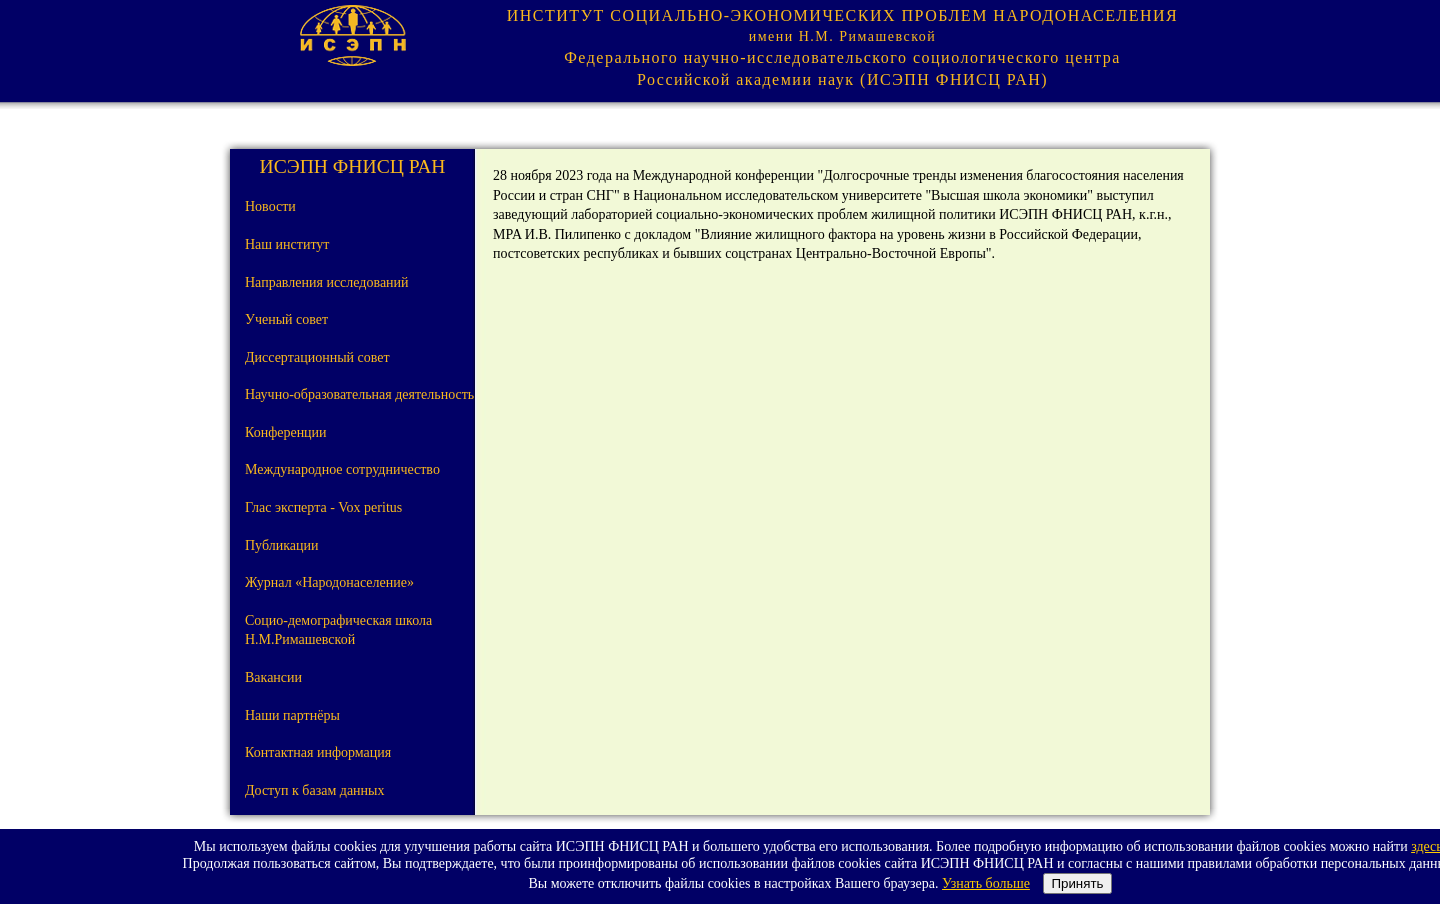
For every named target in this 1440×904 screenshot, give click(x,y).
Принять (1077, 883)
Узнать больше (986, 883)
